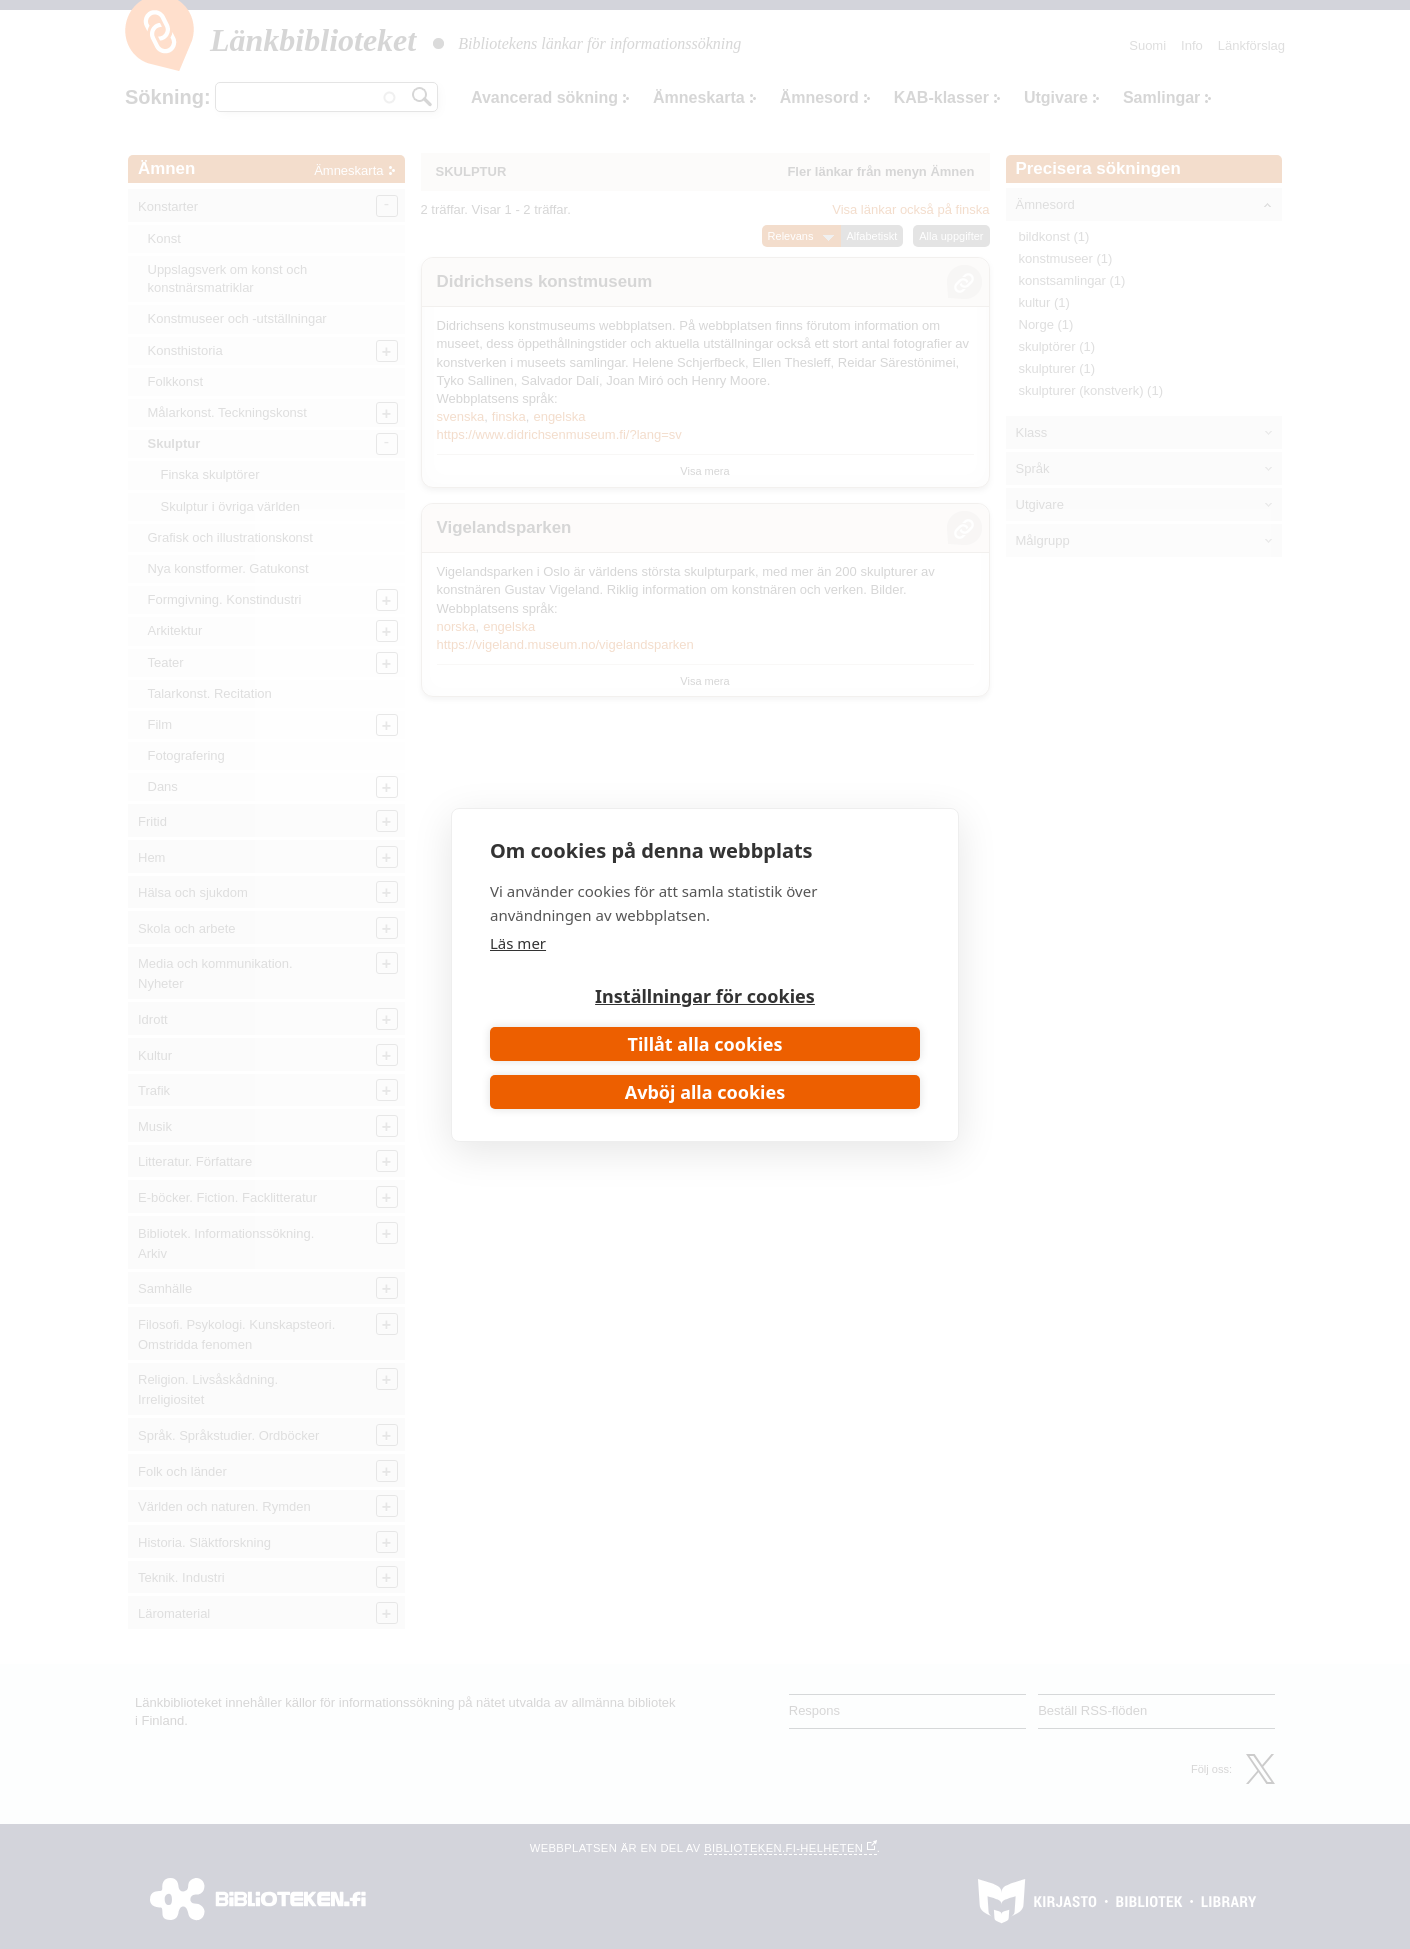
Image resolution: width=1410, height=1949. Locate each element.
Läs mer (518, 943)
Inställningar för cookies (705, 996)
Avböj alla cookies (705, 1092)
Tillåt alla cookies (705, 1044)
